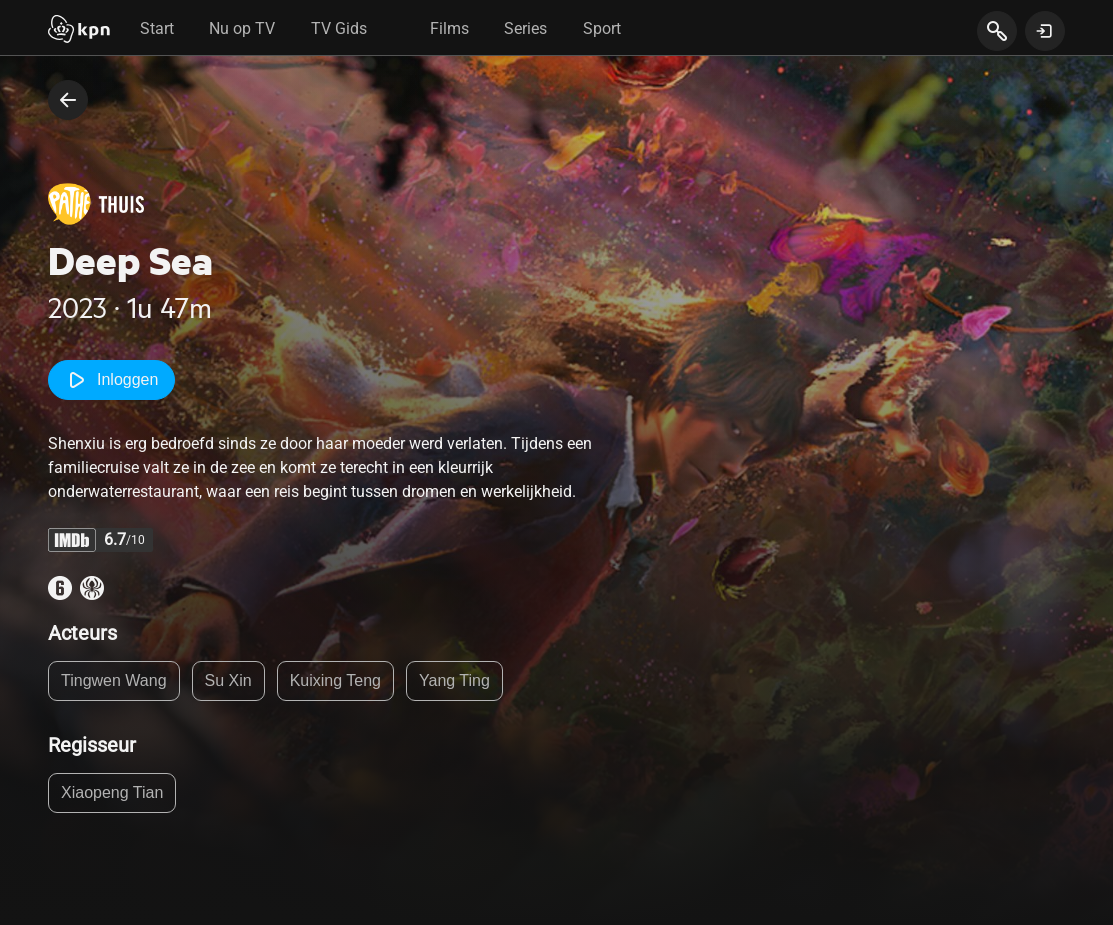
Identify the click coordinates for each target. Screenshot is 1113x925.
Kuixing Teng (335, 680)
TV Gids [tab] (339, 28)
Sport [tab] (602, 28)
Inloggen (111, 380)
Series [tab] (525, 28)
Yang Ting (454, 680)
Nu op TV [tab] (242, 28)
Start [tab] (157, 28)
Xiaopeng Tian (112, 792)
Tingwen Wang (114, 680)
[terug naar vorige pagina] (68, 100)
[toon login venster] (1045, 31)
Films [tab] (449, 28)
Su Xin (228, 680)
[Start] (79, 31)
